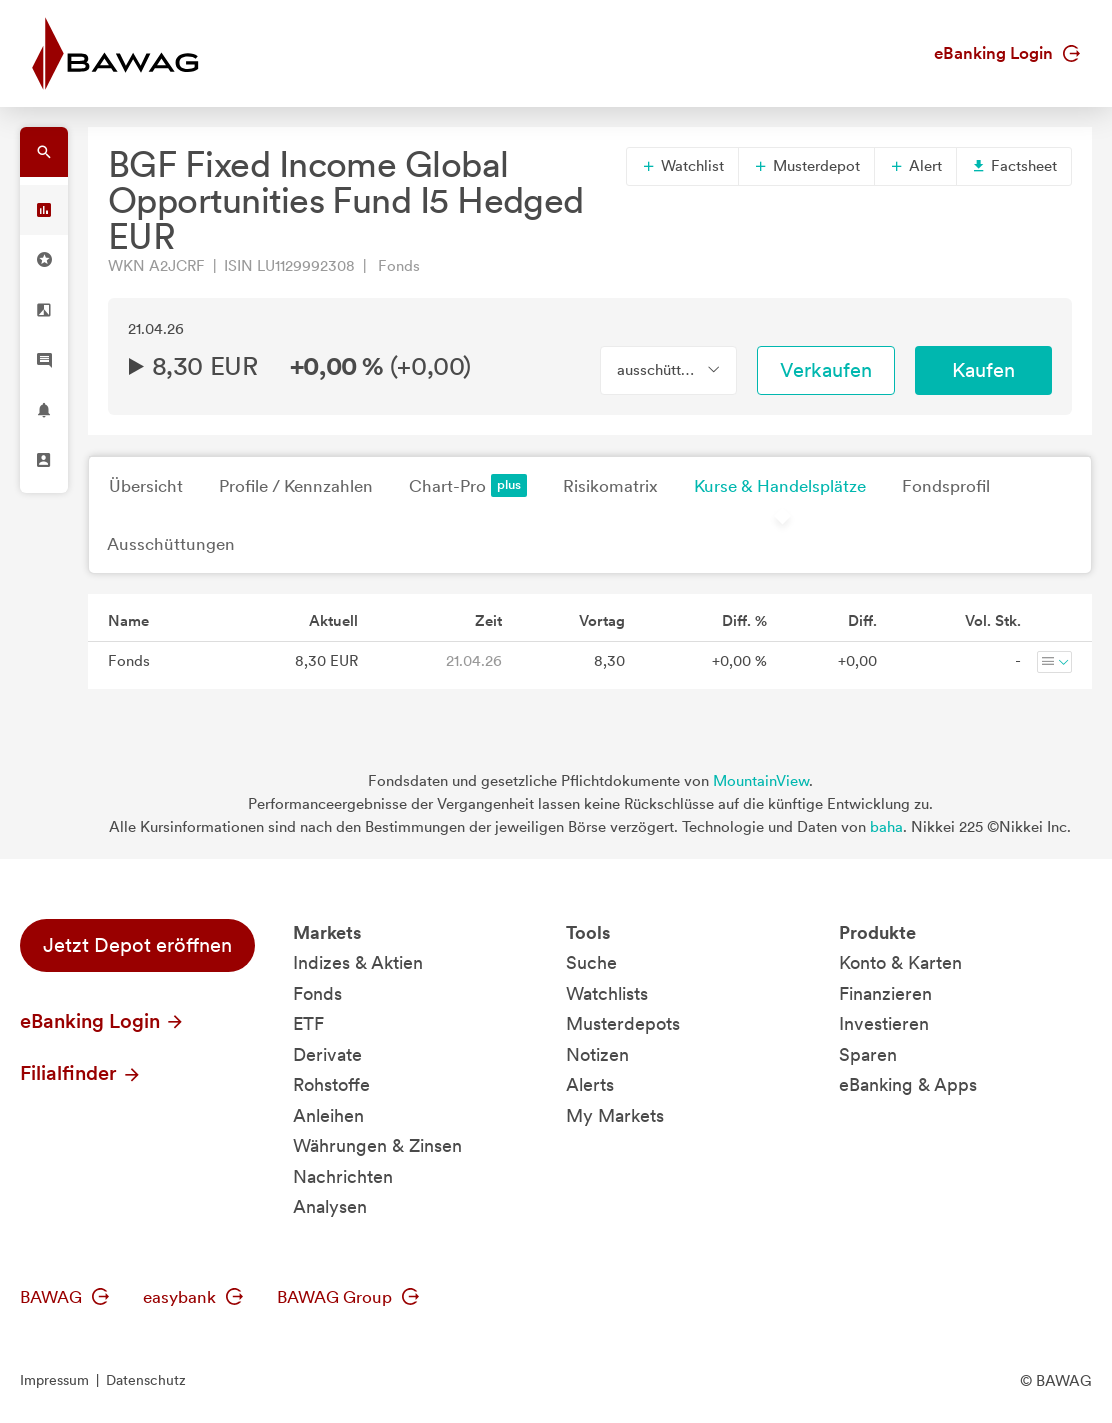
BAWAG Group (348, 1297)
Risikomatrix (610, 486)
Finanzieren (885, 993)
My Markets (615, 1115)
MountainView (761, 781)
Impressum (54, 1380)
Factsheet (1014, 166)
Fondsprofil (946, 486)
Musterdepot (806, 166)
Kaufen (983, 370)
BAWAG (64, 1297)
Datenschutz (146, 1380)
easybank (193, 1297)
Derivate (327, 1054)
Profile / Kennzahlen (296, 486)
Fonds (317, 993)
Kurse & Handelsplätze (780, 486)
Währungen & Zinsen (377, 1145)
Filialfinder (81, 1073)
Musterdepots (623, 1023)
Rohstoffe (331, 1084)
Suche (591, 962)
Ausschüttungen (171, 544)
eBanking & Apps (908, 1084)
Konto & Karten (900, 962)
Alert (915, 166)
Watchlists (607, 993)
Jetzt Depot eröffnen (137, 945)
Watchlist (682, 166)
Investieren (884, 1023)
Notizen (597, 1054)
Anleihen (328, 1115)
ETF (308, 1023)
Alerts (590, 1084)
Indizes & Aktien (358, 962)
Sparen (868, 1054)
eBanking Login (1007, 53)
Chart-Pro (468, 485)
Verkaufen (826, 370)
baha (886, 827)
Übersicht (146, 486)
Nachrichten (343, 1176)
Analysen (330, 1206)
